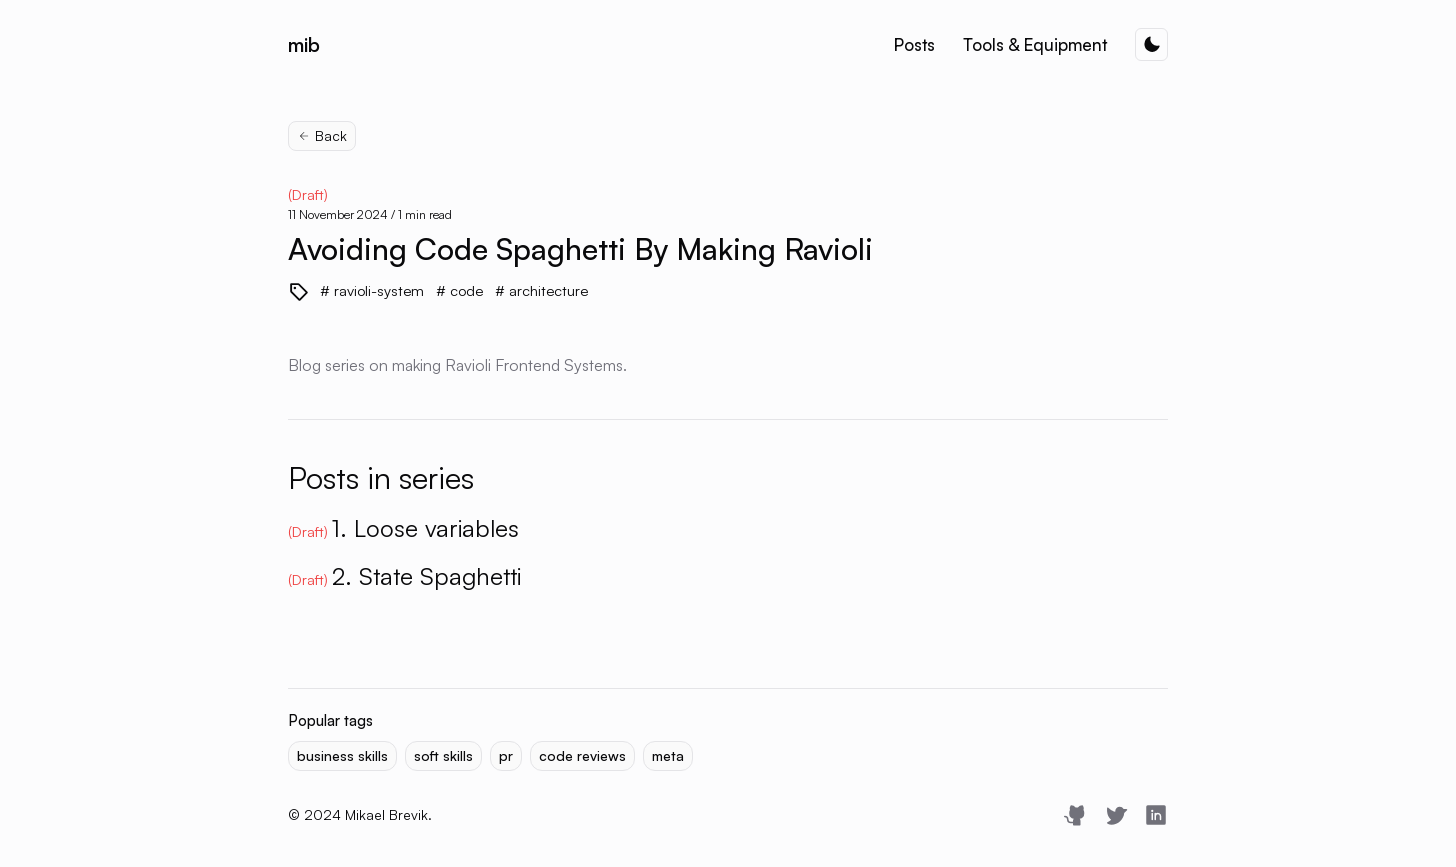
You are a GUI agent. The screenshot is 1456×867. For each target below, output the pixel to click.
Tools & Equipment (1035, 45)
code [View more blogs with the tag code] (464, 290)
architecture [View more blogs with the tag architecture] (546, 290)
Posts (914, 45)
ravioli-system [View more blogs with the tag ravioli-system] (377, 290)
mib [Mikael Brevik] (304, 44)
